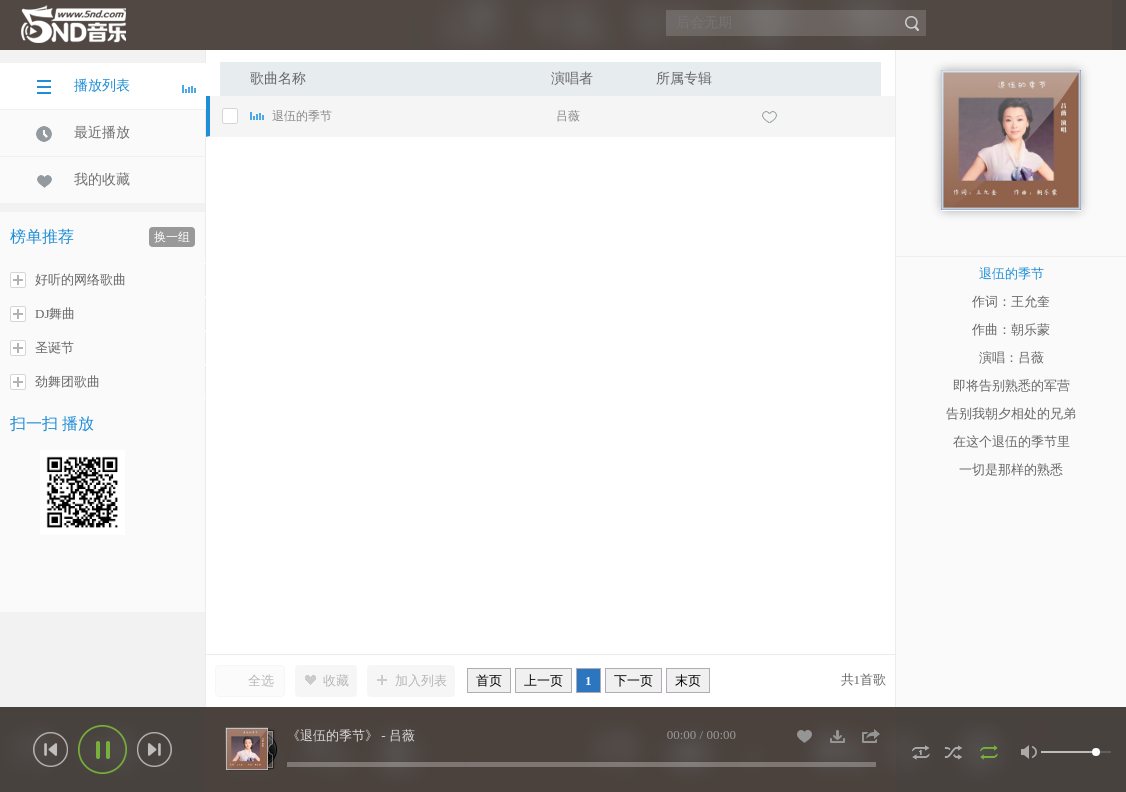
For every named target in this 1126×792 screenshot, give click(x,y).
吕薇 (568, 116)
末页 (688, 680)
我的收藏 (83, 180)
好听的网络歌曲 (68, 280)
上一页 (543, 680)
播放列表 (116, 86)
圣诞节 (42, 348)
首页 (489, 680)
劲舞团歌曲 (55, 382)
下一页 (633, 680)
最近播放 (83, 133)
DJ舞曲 (42, 314)
